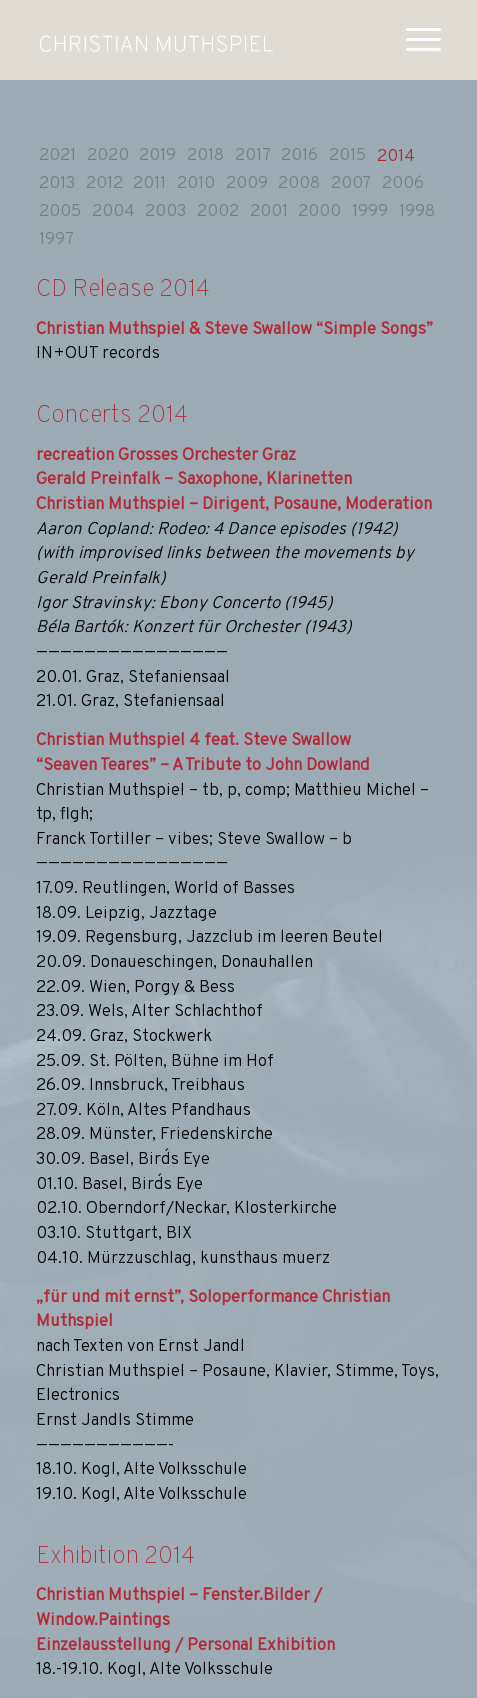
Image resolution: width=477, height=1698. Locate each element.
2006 (403, 184)
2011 (149, 184)
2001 (269, 212)
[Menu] (413, 40)
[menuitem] (413, 40)
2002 (218, 212)
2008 (299, 184)
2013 (57, 184)
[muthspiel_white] (156, 40)
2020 (108, 156)
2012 (104, 184)
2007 (351, 184)
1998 (417, 212)
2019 (157, 156)
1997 (56, 240)
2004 (113, 212)
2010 (196, 184)
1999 (370, 212)
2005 (60, 212)
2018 (205, 156)
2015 (347, 156)
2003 (165, 212)
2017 (253, 156)
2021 (57, 156)
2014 (396, 157)
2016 (299, 156)
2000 (319, 212)
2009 (247, 184)
